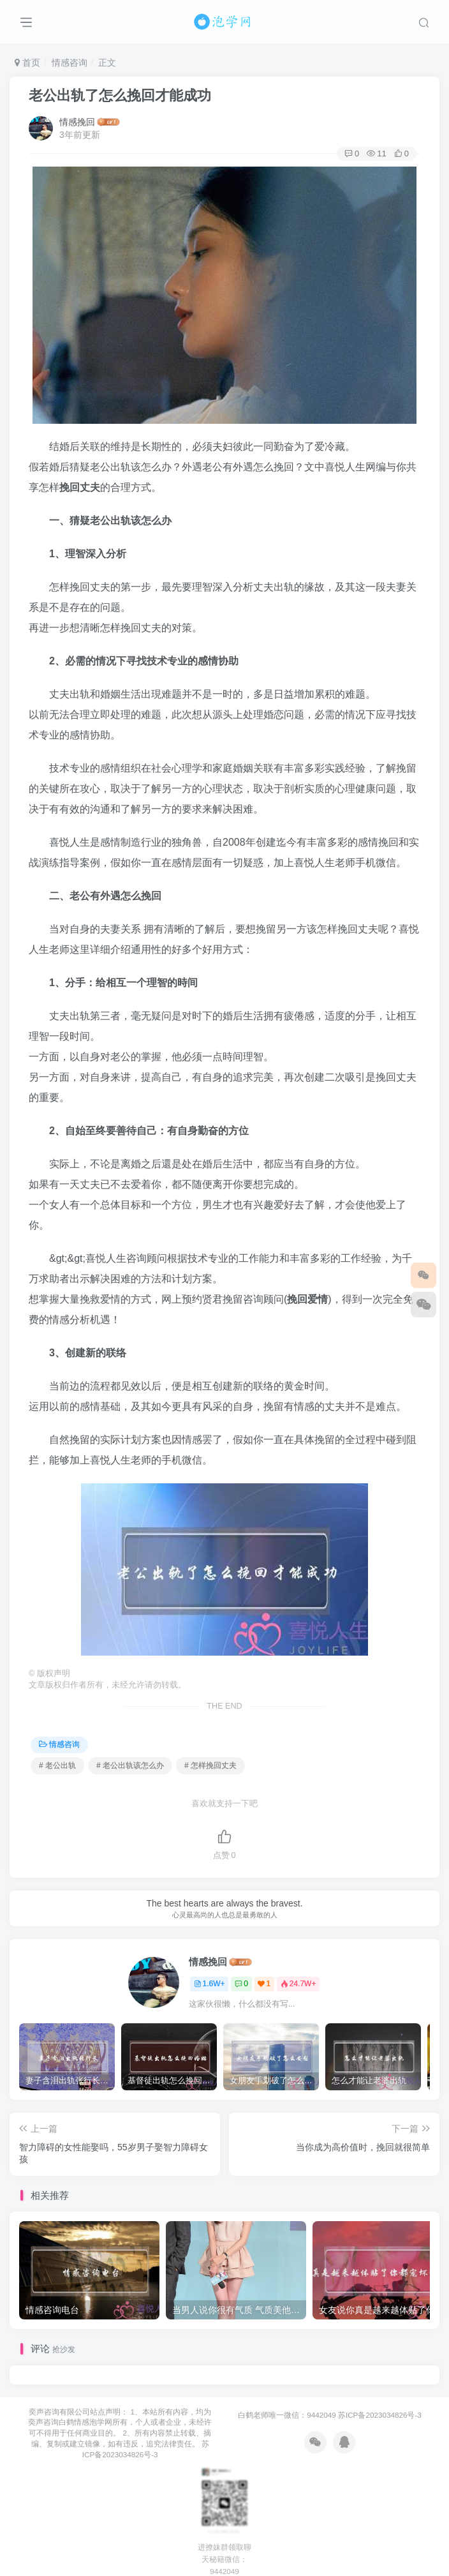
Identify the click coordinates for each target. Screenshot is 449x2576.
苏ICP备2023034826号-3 (380, 2415)
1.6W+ (209, 1983)
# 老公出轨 (57, 1765)
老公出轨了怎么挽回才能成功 (120, 95)
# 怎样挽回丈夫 (210, 1765)
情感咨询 (69, 62)
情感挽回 (77, 122)
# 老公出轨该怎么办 (130, 1765)
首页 (27, 62)
